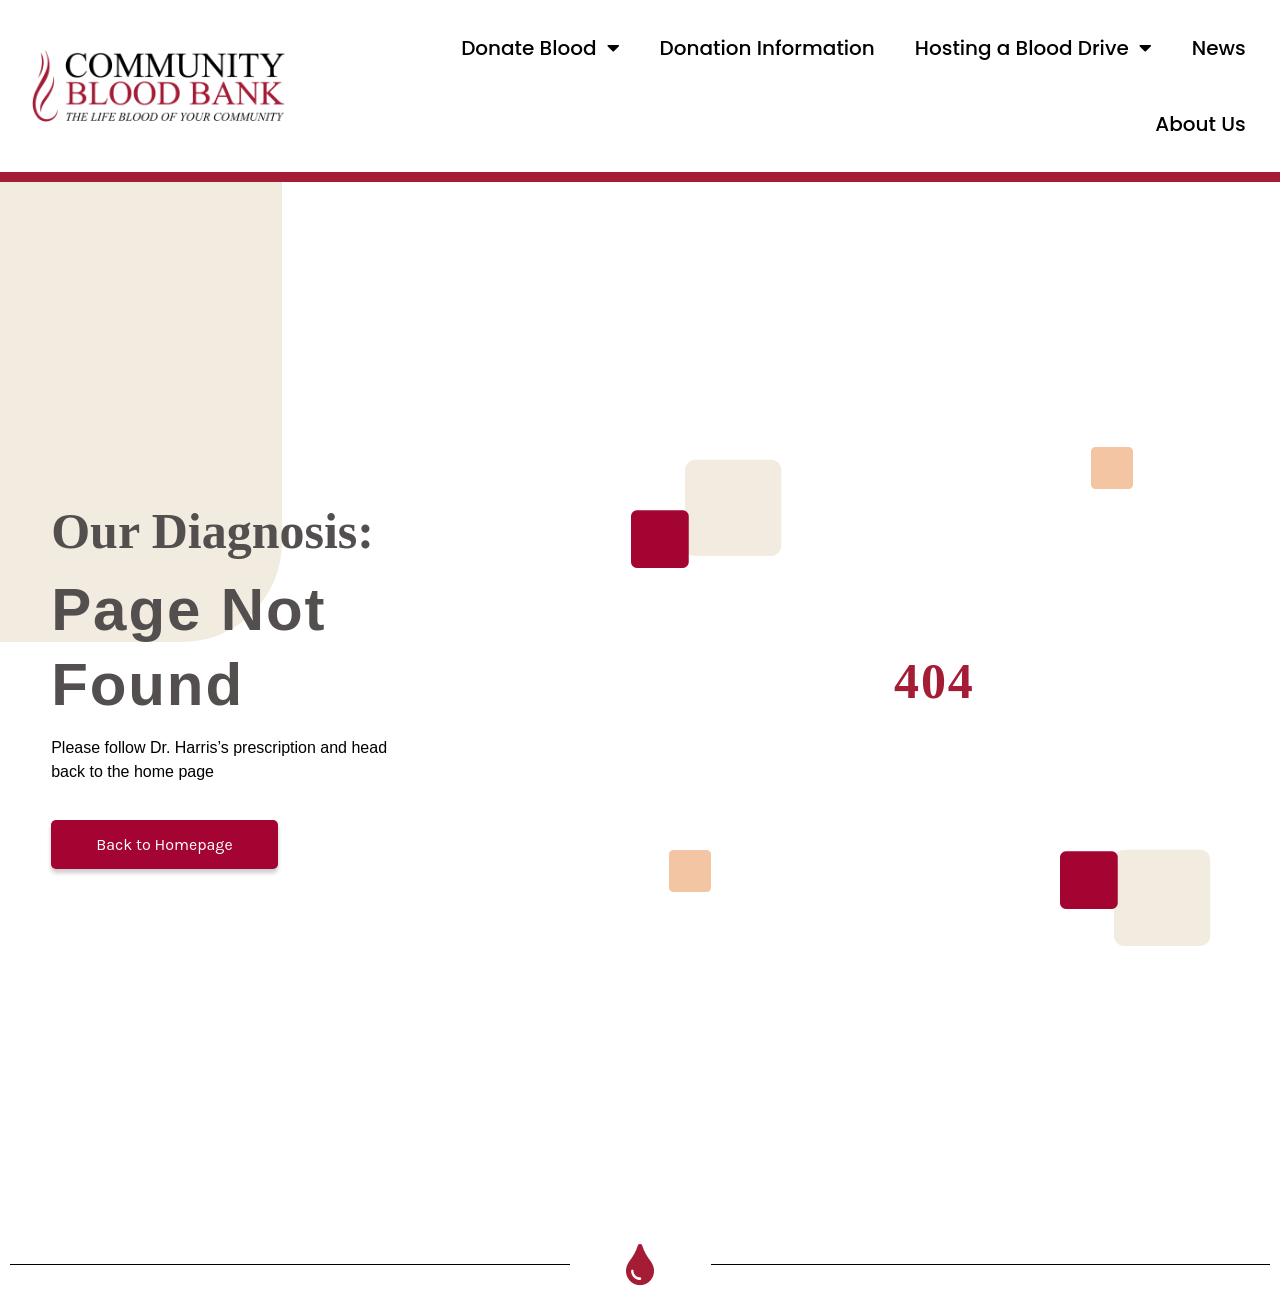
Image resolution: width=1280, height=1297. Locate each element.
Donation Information (767, 48)
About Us (1200, 124)
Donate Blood (540, 48)
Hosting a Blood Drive (1033, 48)
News (1219, 48)
